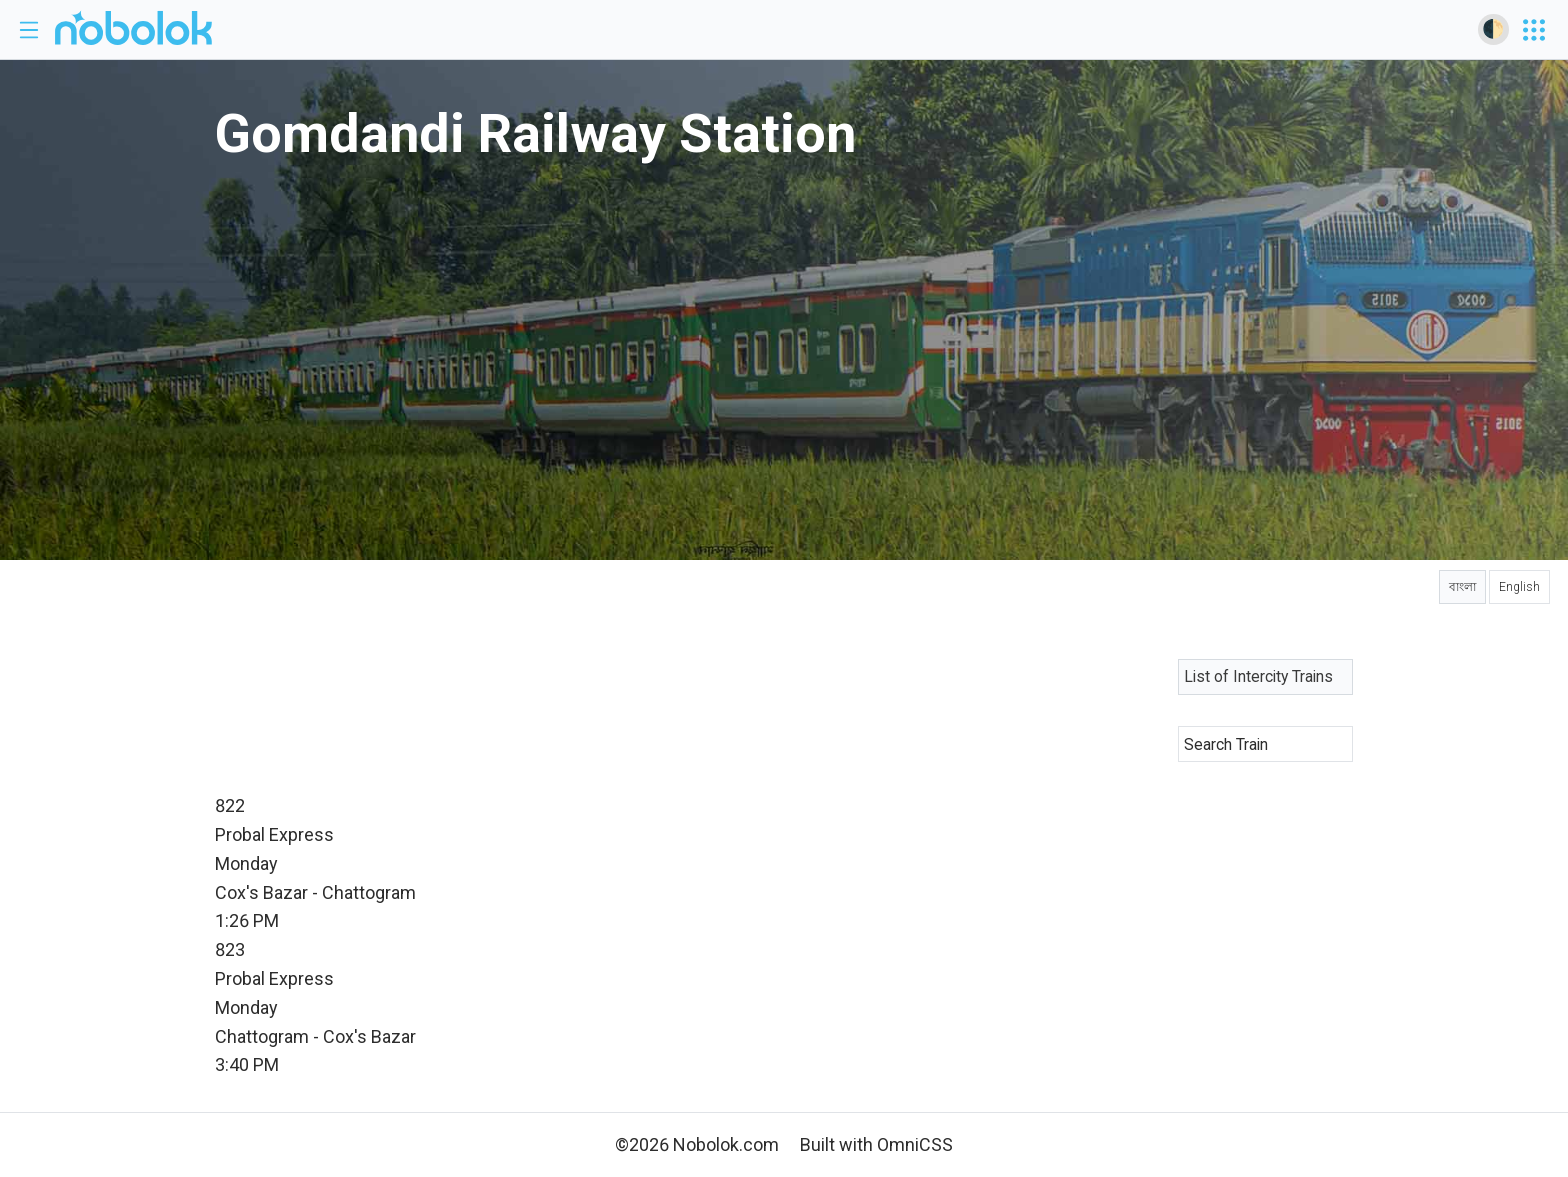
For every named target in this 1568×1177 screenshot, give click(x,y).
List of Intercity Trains (1258, 676)
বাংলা (1462, 587)
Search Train (1226, 744)
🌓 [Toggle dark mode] (1493, 28)
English (1519, 587)
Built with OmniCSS (876, 1144)
